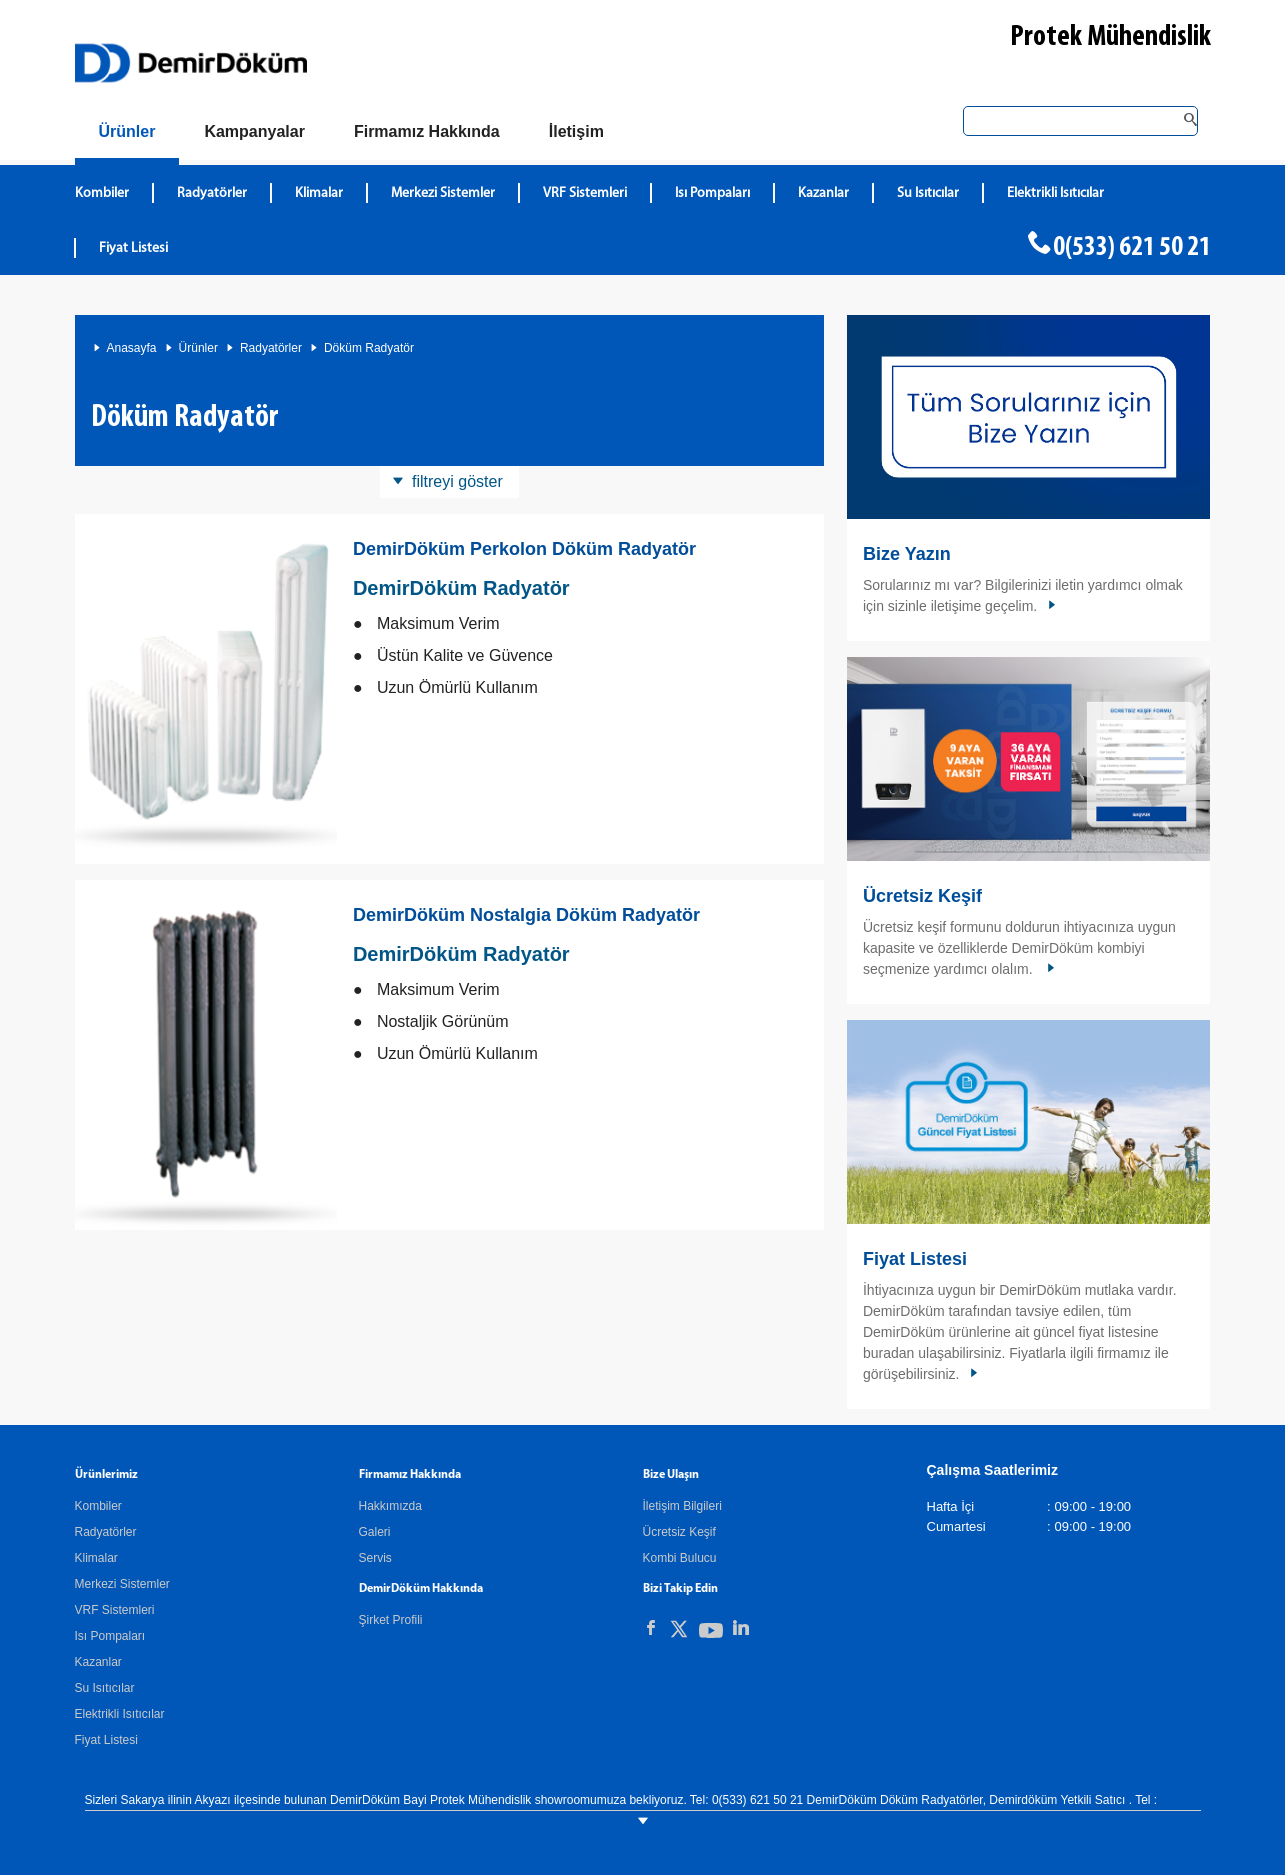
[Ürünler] (127, 135)
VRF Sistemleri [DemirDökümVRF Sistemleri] (585, 193)
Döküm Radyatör (369, 348)
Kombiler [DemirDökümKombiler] (102, 193)
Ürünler (198, 348)
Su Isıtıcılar (105, 1688)
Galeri (375, 1532)
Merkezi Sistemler (122, 1584)
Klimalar (96, 1558)
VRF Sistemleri (115, 1610)
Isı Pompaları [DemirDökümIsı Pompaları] (712, 193)
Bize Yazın (907, 554)
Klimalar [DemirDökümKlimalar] (319, 193)
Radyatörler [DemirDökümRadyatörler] (212, 193)
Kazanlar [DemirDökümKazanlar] (823, 193)
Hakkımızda (390, 1506)
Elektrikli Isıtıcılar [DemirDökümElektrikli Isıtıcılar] (1055, 193)
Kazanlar (98, 1662)
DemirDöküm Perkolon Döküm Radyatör (524, 549)
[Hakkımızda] (427, 132)
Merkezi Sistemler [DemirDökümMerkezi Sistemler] (443, 193)
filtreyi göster (457, 481)
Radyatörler (271, 348)
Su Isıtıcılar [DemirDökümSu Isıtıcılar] (928, 193)
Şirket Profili (391, 1620)
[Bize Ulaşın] (576, 132)
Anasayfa (132, 348)
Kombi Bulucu (680, 1558)
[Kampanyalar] (254, 132)
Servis (375, 1558)
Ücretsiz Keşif (922, 896)
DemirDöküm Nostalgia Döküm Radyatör (526, 915)
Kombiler (98, 1506)
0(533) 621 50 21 (1132, 248)
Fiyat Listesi (133, 248)
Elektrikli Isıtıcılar (120, 1714)
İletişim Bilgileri (682, 1506)
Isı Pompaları (110, 1636)
